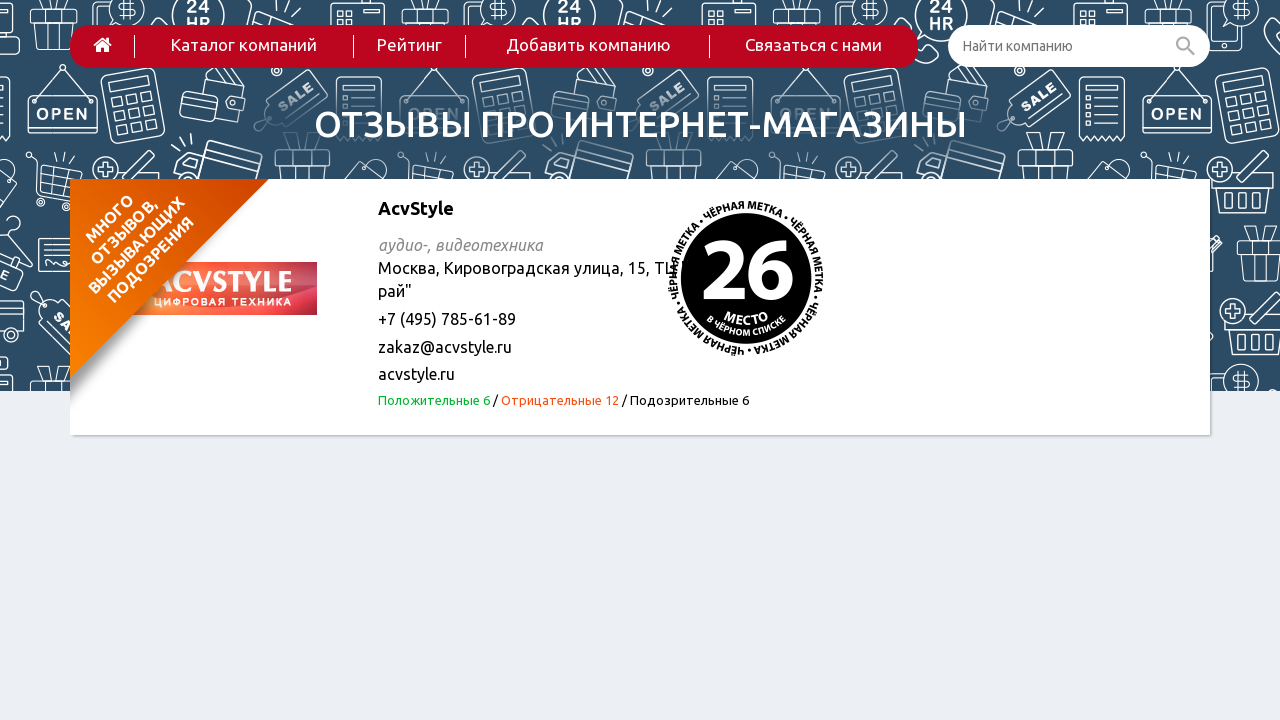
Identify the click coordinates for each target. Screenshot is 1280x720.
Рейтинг (409, 44)
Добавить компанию (588, 44)
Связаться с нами (813, 44)
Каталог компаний (244, 44)
